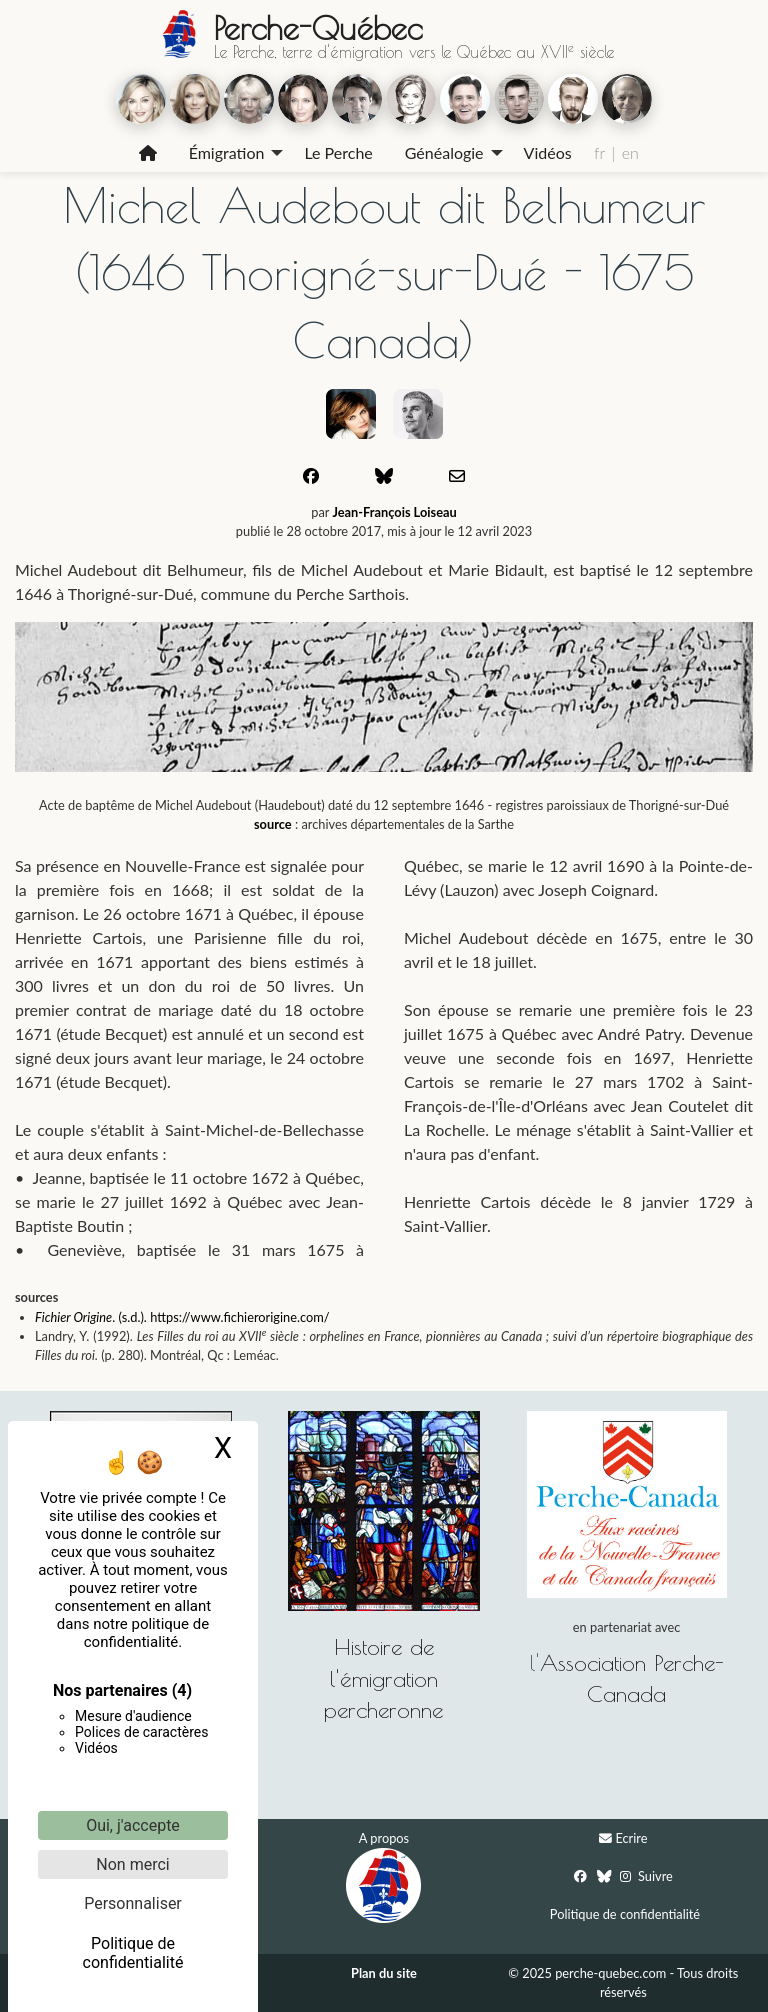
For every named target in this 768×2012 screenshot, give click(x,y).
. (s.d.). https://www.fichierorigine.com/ (220, 1317)
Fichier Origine (73, 1317)
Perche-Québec (318, 28)
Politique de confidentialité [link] (133, 1953)
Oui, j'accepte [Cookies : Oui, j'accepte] (133, 1825)
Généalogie (444, 152)
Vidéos (548, 152)
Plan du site (384, 1973)
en (630, 152)
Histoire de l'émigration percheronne (383, 1678)
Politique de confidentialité (625, 1914)
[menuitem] (148, 153)
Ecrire (631, 1838)
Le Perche (338, 152)
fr (599, 152)
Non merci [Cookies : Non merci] (132, 1864)
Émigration (227, 152)
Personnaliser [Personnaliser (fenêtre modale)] (133, 1903)
